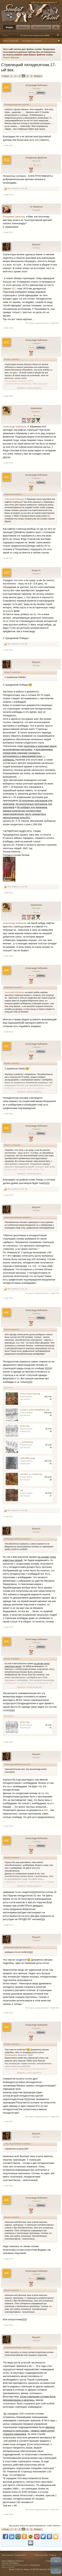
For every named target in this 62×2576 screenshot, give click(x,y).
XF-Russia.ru (14, 2563)
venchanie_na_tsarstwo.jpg (31, 1474)
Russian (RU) (20, 2555)
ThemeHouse (35, 2565)
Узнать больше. (11, 57)
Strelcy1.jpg (24, 1426)
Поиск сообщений (10, 41)
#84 (46, 1810)
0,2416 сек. (19, 2569)
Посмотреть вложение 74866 (19, 2055)
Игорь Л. (36, 570)
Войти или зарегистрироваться (44, 2)
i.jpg (21, 1490)
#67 (13, 288)
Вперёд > (38, 76)
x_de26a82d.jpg (26, 1442)
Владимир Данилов (36, 157)
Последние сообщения (31, 41)
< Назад (5, 76)
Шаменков (36, 408)
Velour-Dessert (8, 2555)
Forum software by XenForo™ (13, 2561)
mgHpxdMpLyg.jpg (27, 1458)
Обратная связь (41, 2555)
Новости (23, 27)
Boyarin (36, 244)
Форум (9, 27)
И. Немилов (36, 206)
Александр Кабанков (36, 85)
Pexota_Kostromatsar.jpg (30, 1394)
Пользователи (41, 27)
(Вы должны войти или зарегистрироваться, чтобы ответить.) (35, 2526)
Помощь (53, 2555)
